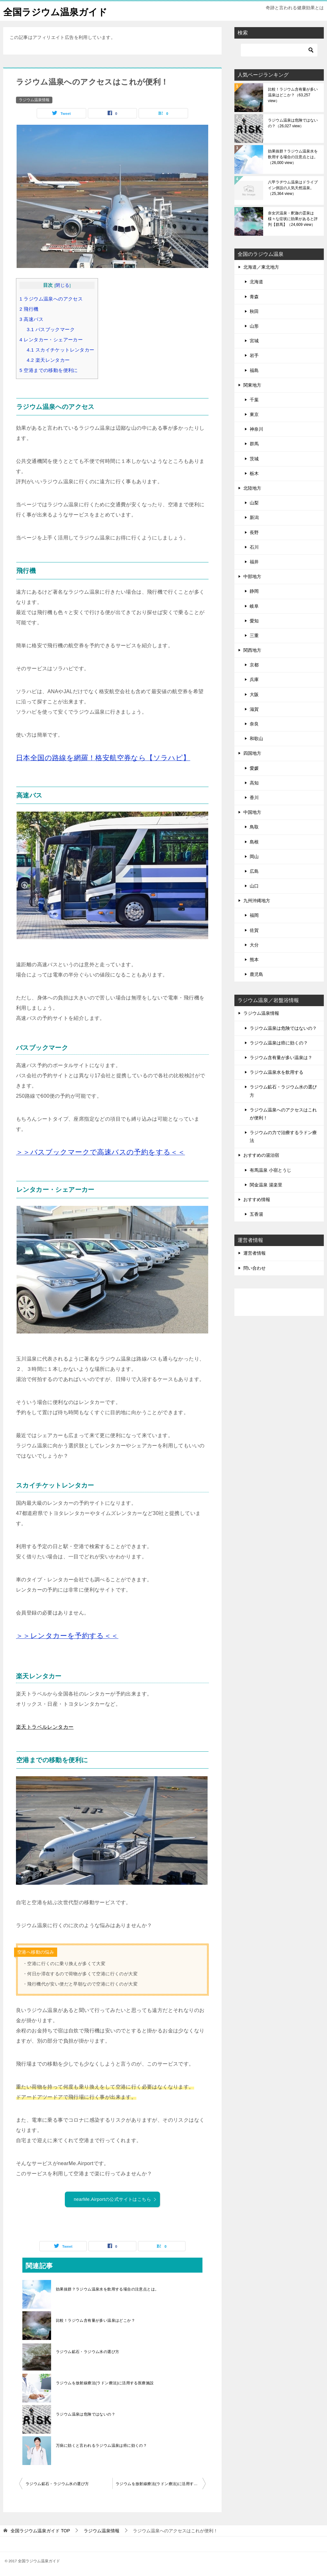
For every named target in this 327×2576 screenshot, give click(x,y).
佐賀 (254, 929)
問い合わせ (254, 1267)
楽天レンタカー (48, 360)
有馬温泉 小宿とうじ (270, 1169)
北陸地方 (252, 488)
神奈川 (256, 429)
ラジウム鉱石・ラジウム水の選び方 (87, 2352)
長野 (254, 532)
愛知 (254, 620)
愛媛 (254, 767)
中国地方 (252, 812)
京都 (254, 664)
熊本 (254, 959)
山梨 (254, 502)
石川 (254, 547)
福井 (254, 561)
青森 (254, 296)
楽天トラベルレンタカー (44, 1727)
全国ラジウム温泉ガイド (57, 11)
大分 (254, 944)
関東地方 (252, 385)
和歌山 (256, 738)
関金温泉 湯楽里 (266, 1184)
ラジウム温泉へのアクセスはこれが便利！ (283, 1113)
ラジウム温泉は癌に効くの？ (279, 1042)
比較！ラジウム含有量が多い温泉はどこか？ (95, 2320)
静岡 (254, 591)
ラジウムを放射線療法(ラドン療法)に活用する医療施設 (105, 2383)
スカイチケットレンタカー (61, 350)
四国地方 (252, 753)
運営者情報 (254, 1253)
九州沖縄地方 (256, 900)
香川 (254, 797)
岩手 (254, 355)
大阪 (254, 694)
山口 (254, 885)
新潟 (254, 517)
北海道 (256, 281)
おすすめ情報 (256, 1199)
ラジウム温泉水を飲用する (276, 1072)
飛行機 (29, 309)
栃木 (254, 473)
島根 (254, 841)
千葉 (254, 399)
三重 (254, 635)
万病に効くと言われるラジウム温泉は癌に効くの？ (101, 2445)
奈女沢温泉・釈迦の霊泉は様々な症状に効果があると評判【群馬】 (293, 219)
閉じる (62, 285)
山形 (254, 326)
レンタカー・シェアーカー (51, 339)
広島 (254, 871)
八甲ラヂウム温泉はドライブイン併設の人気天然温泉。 (293, 188)
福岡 (254, 915)
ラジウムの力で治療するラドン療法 (283, 1136)
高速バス (31, 319)
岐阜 (254, 605)
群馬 (254, 443)
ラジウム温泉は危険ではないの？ (85, 2414)
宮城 (254, 340)
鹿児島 (256, 974)
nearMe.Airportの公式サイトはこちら (115, 2199)
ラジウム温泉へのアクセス (51, 298)
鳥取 (254, 826)
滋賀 (254, 709)
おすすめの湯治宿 (261, 1155)
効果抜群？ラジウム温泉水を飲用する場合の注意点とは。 (107, 2289)
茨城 (254, 458)
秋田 (254, 311)
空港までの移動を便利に (48, 370)
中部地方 (252, 576)
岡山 (254, 856)
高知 (254, 782)
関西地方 (252, 650)
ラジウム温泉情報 (34, 100)
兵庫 (254, 679)
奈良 (254, 723)
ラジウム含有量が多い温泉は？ (281, 1057)
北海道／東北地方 (261, 267)
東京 (254, 414)
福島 (254, 370)
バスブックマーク (51, 329)
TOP (40, 2530)
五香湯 (256, 1214)
